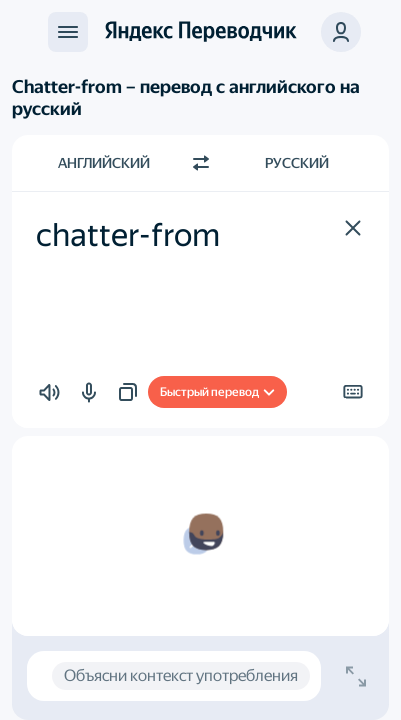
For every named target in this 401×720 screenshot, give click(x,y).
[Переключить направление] (201, 163)
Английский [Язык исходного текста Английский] (104, 163)
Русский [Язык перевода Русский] (297, 163)
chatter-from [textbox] (128, 235)
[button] (341, 32)
